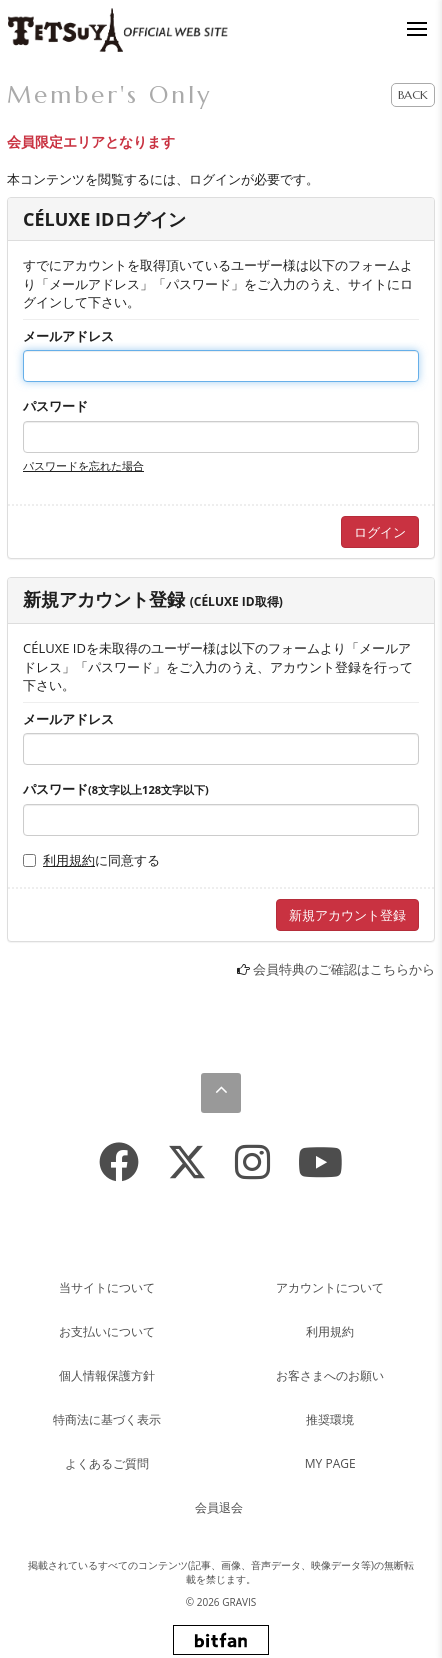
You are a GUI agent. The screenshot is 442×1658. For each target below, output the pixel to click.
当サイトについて (107, 1287)
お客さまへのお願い (330, 1375)
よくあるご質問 (107, 1463)
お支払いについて (107, 1331)
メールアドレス (68, 336)
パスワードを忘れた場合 (83, 465)
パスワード (55, 406)
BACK (413, 94)
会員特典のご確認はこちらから (344, 969)
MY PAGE (330, 1463)
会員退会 (219, 1507)
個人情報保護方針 (107, 1375)
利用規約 (69, 860)
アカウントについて (330, 1287)
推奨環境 (330, 1419)
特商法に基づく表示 (107, 1419)
